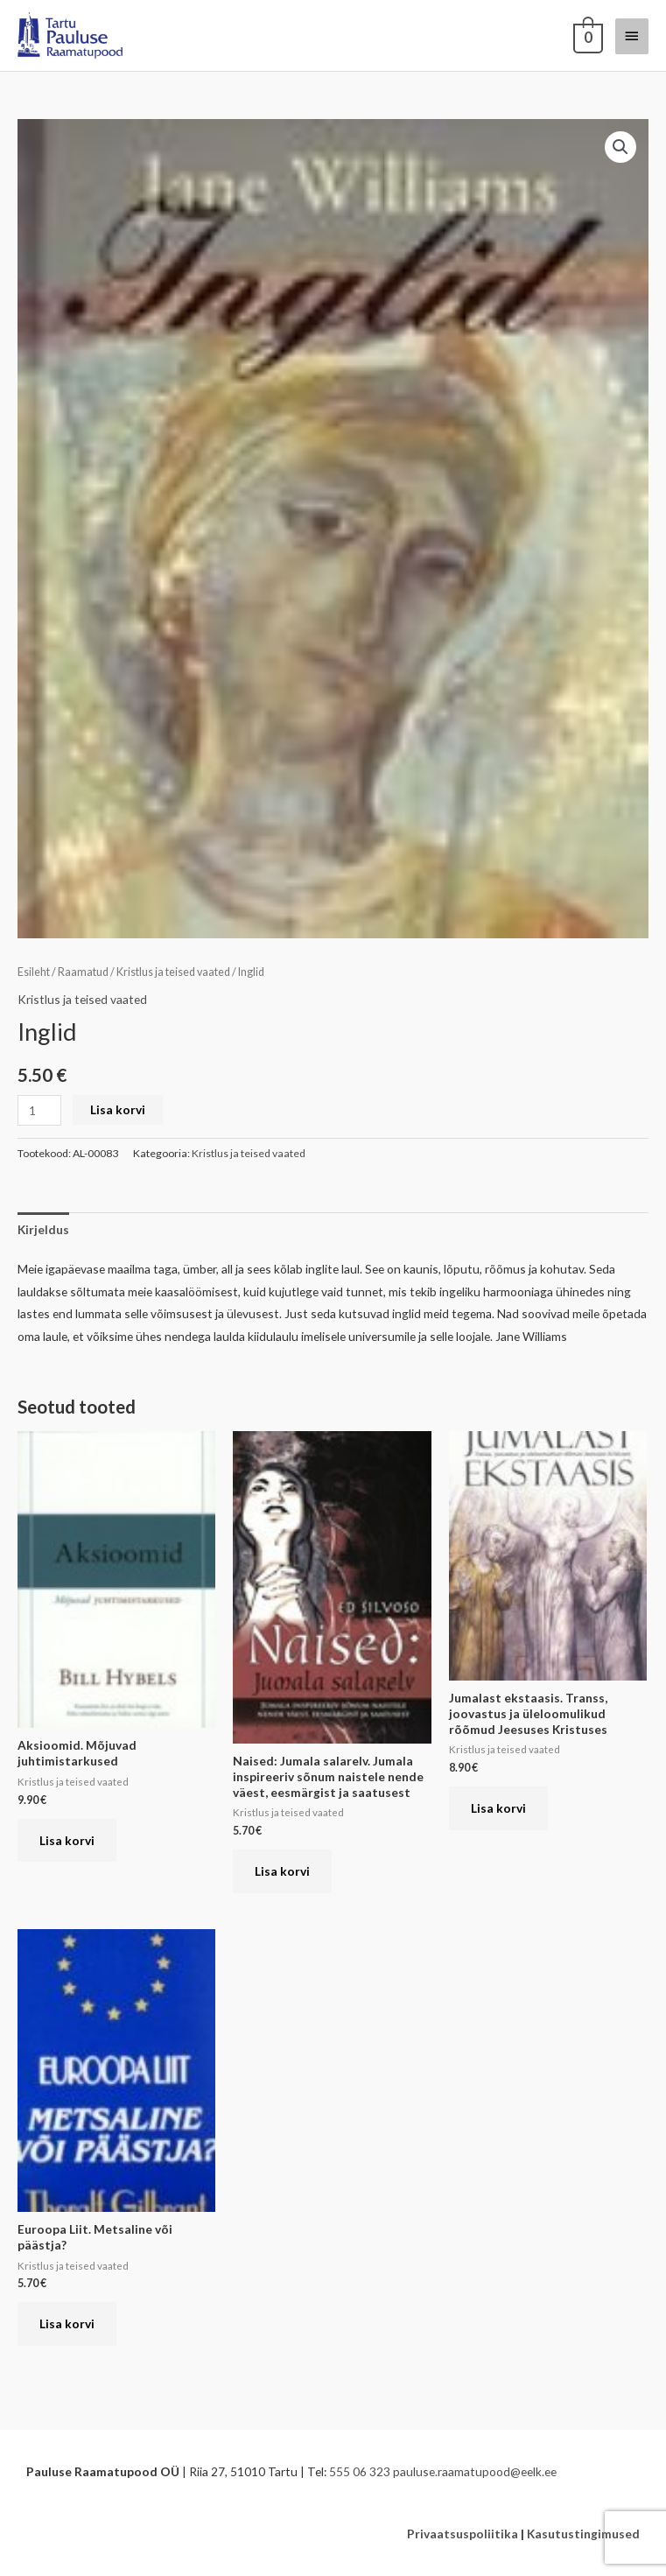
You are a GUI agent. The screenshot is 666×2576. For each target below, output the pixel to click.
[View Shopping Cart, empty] (586, 35)
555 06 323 (359, 2471)
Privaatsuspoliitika (462, 2533)
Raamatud (83, 972)
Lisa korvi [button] (67, 1840)
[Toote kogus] (39, 1110)
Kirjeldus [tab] (43, 1229)
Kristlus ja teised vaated (173, 972)
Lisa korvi (117, 1109)
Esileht (34, 972)
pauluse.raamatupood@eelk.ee (475, 2471)
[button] (620, 147)
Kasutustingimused (583, 2533)
